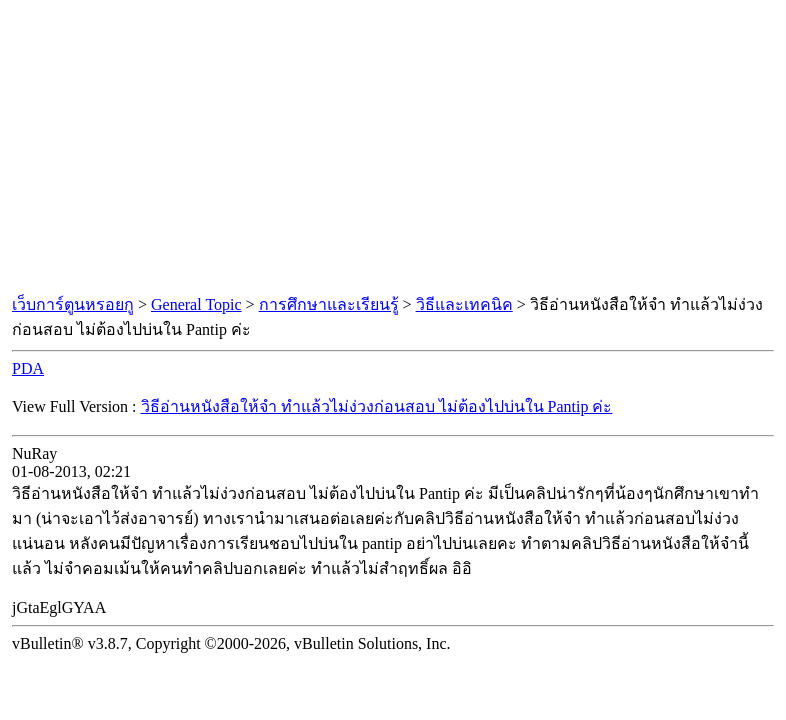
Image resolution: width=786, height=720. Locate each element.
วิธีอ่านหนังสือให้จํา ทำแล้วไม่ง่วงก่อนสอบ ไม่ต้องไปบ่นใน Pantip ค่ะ (377, 406)
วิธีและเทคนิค (464, 304)
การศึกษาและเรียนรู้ (329, 304)
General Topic (196, 304)
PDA (28, 368)
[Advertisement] (393, 148)
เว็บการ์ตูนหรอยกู (73, 304)
